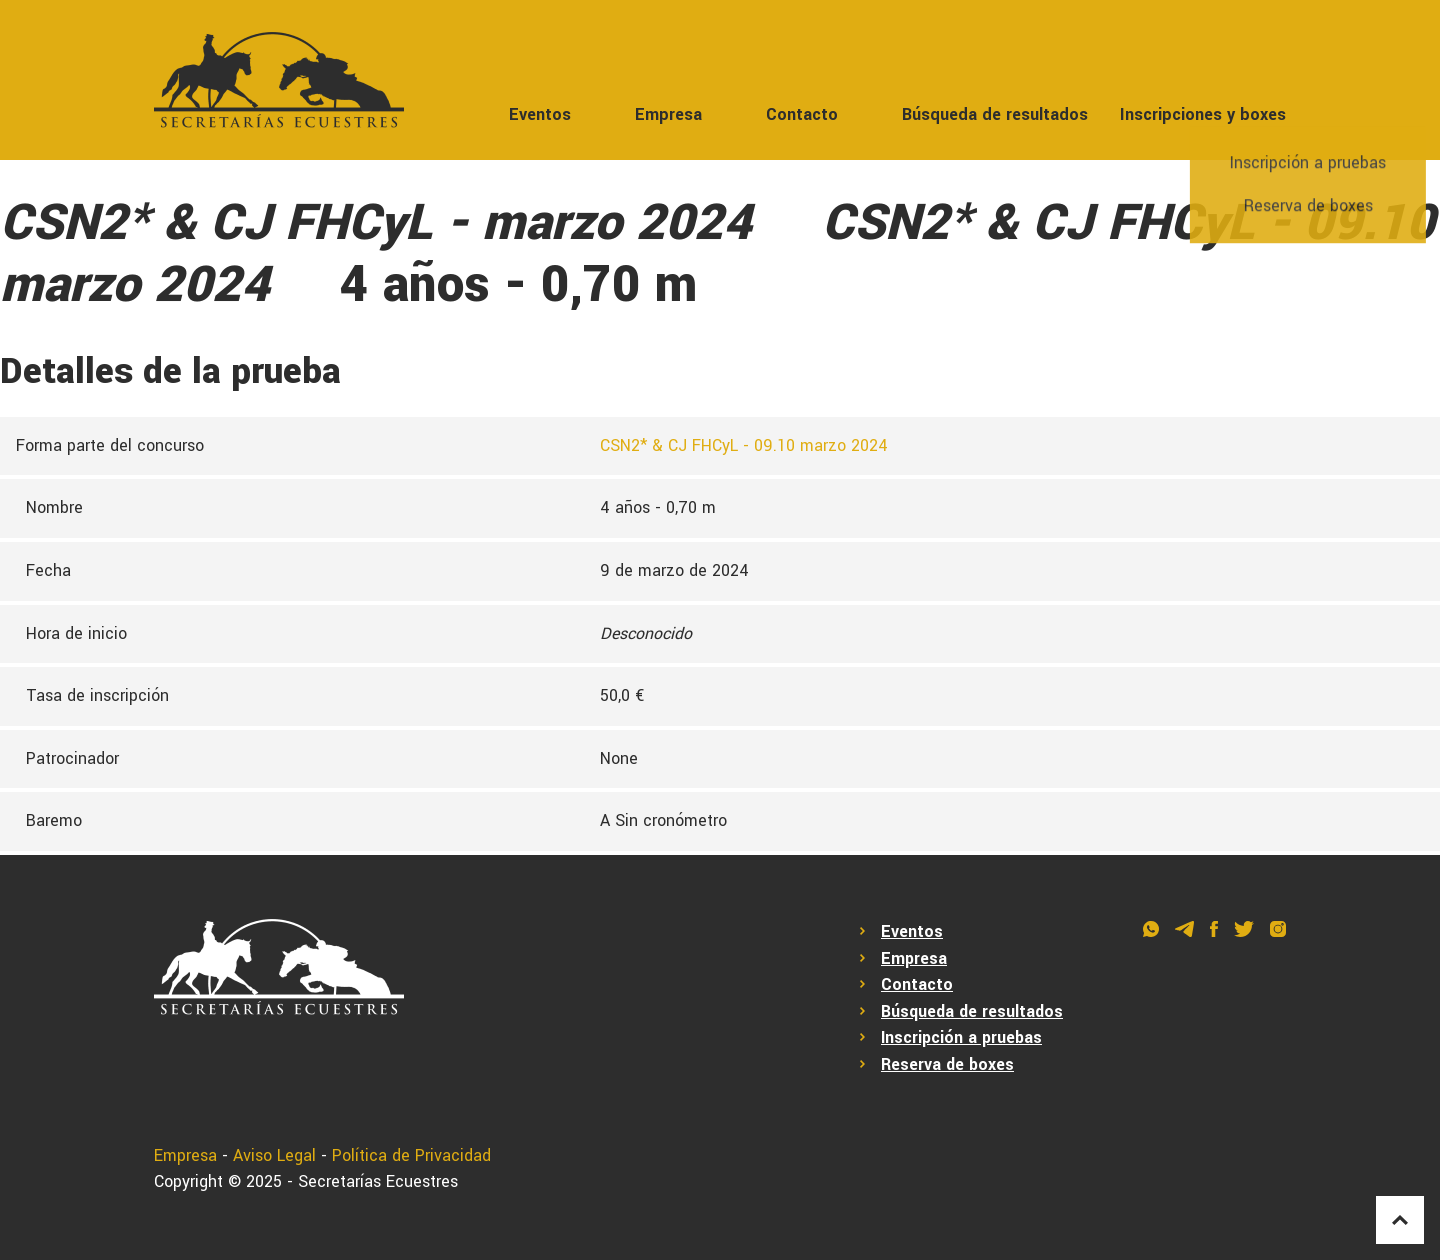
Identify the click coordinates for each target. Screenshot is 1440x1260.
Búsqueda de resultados (995, 114)
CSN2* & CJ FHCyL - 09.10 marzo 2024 (744, 445)
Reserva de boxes (947, 1064)
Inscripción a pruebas (961, 1037)
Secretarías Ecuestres (378, 1181)
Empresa (668, 114)
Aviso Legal (274, 1155)
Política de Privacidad (411, 1155)
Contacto (802, 114)
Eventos (540, 114)
